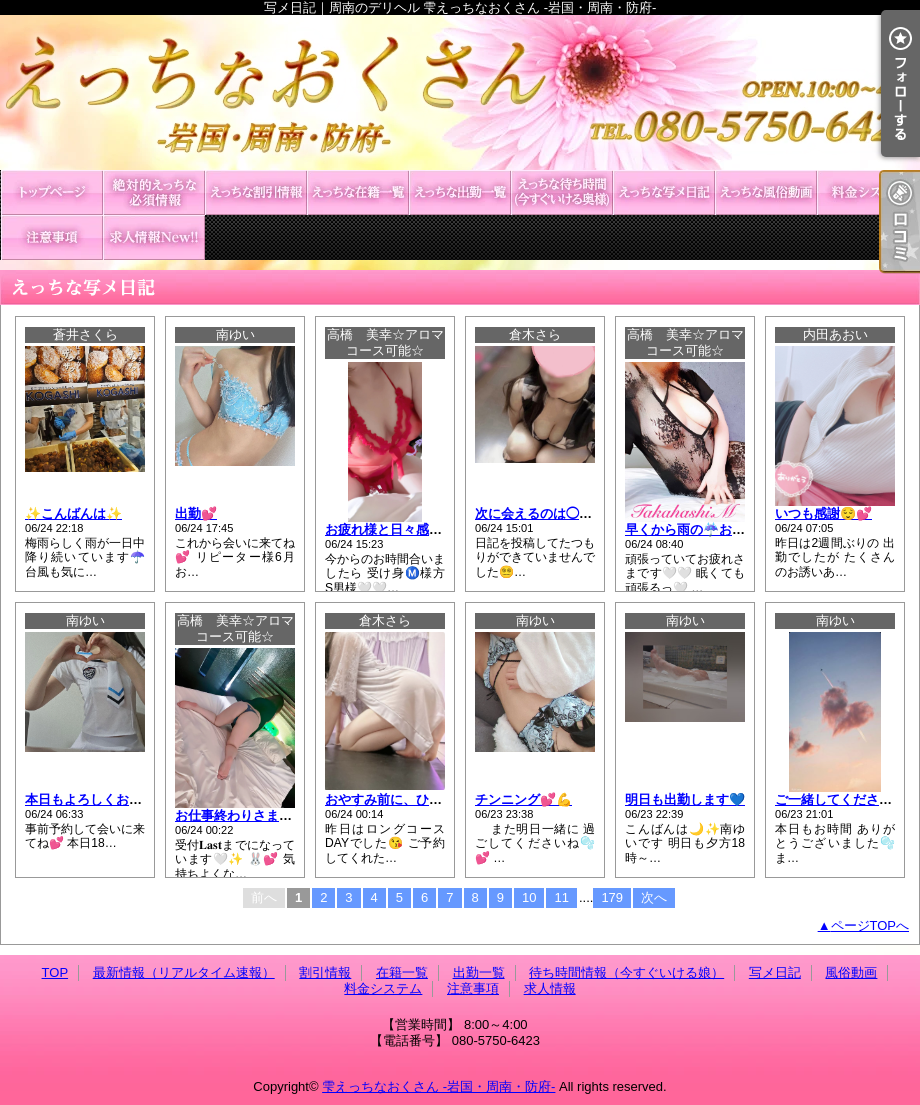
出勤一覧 (460, 192)
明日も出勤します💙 (685, 799)
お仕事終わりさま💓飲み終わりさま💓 (288, 815)
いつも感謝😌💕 (823, 513)
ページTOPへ (870, 925)
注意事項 (52, 237)
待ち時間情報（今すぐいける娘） (562, 192)
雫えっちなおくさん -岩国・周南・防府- (438, 1086)
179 (612, 897)
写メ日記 (664, 192)
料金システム (868, 192)
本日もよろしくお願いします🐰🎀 (125, 799)
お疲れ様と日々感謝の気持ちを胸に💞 (437, 529)
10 (529, 897)
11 (561, 897)
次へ (654, 897)
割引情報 (256, 192)
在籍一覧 (358, 192)
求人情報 (154, 237)
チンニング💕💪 (523, 799)
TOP (52, 192)
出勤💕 (196, 513)
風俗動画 (766, 192)
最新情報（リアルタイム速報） (154, 192)
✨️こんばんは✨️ (73, 513)
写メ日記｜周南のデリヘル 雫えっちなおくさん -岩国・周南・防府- (460, 92)
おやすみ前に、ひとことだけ (409, 799)
